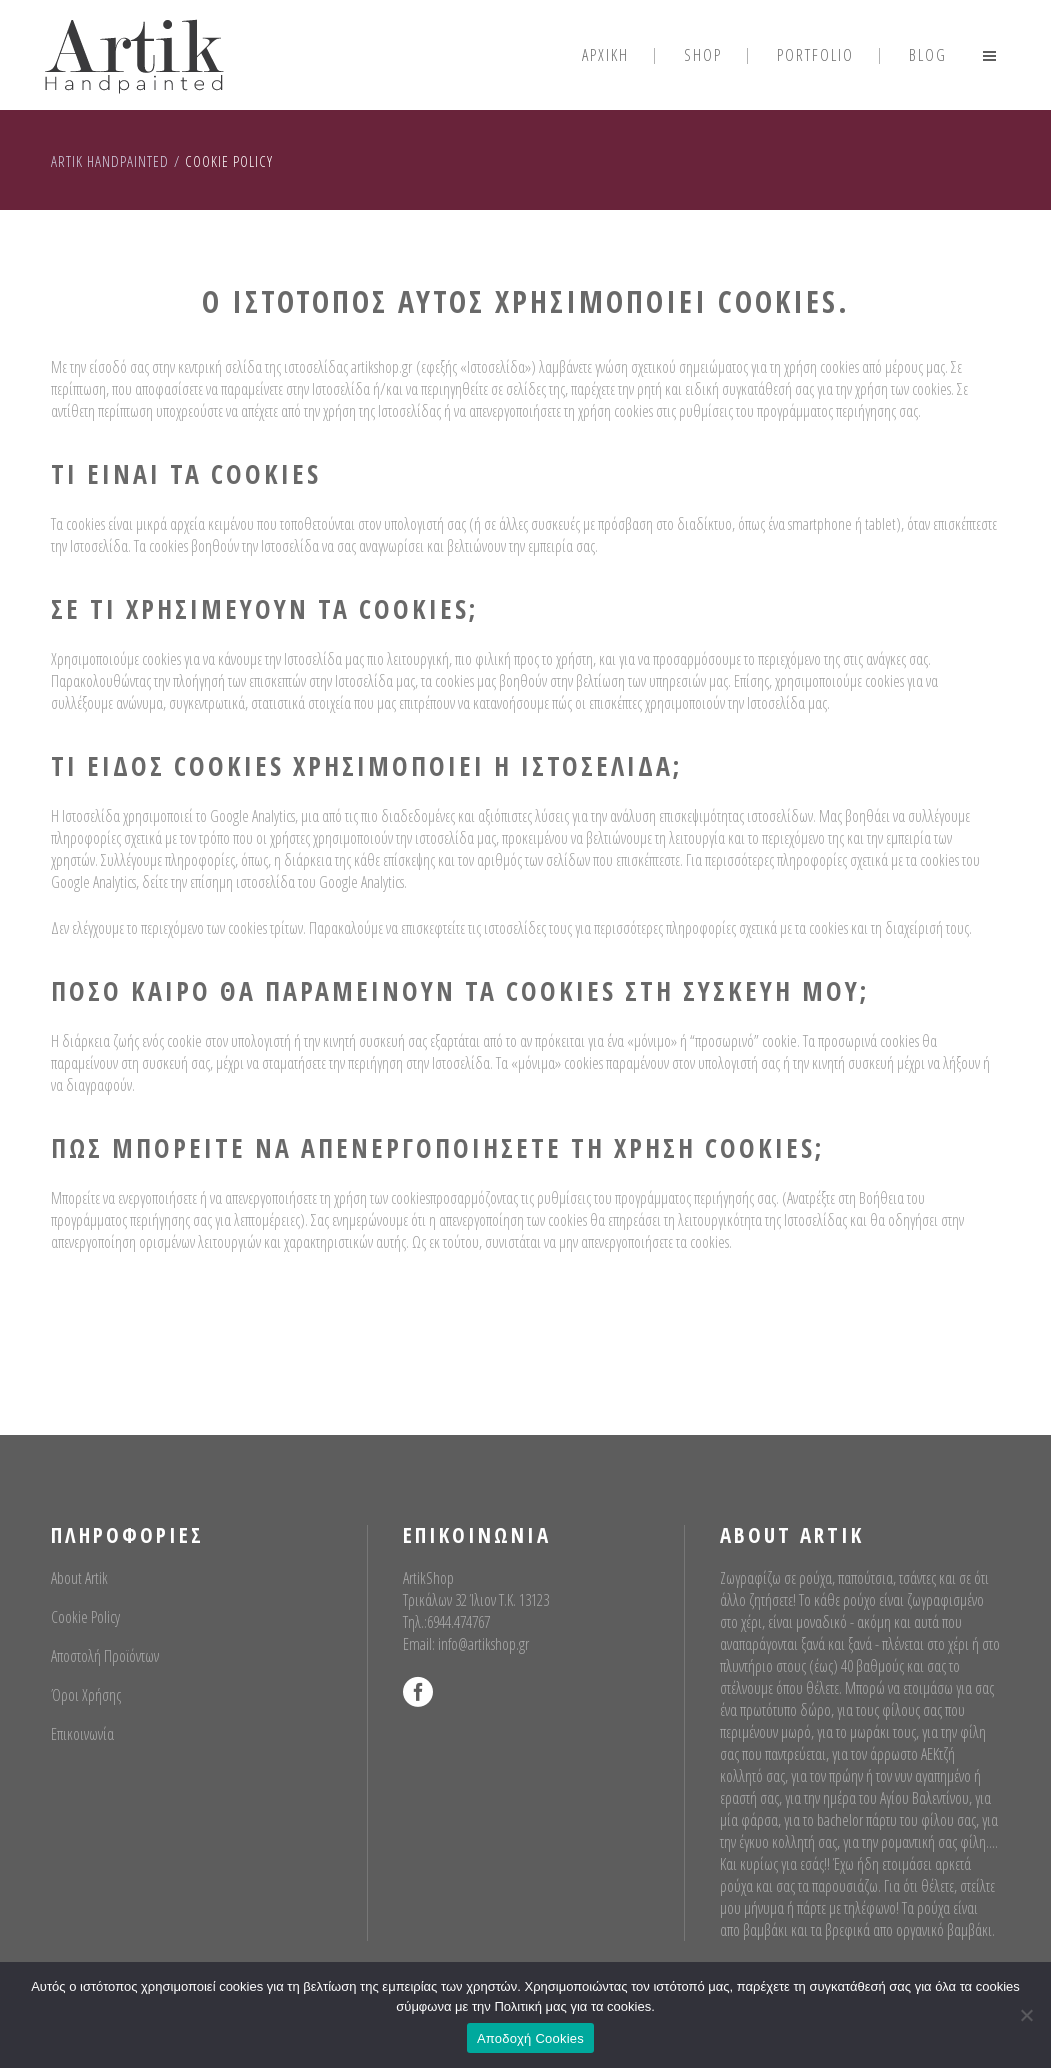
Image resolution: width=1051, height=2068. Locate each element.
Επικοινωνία (82, 1734)
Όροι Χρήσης (86, 1695)
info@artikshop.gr (483, 1644)
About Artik (79, 1578)
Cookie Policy (85, 1617)
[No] (1026, 2015)
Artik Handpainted (110, 161)
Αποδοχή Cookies (530, 2038)
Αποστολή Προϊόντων (105, 1656)
